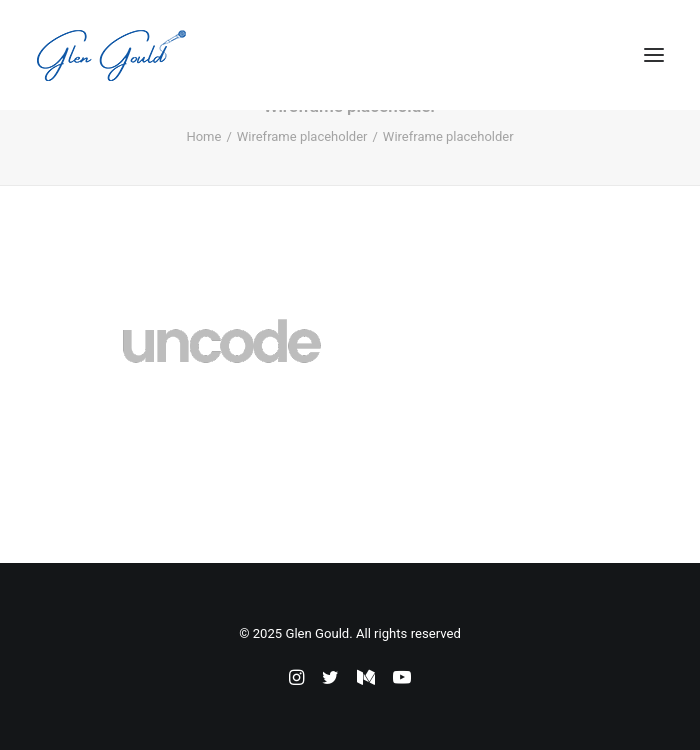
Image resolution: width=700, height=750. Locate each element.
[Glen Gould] (111, 55)
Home (203, 136)
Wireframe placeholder (302, 136)
